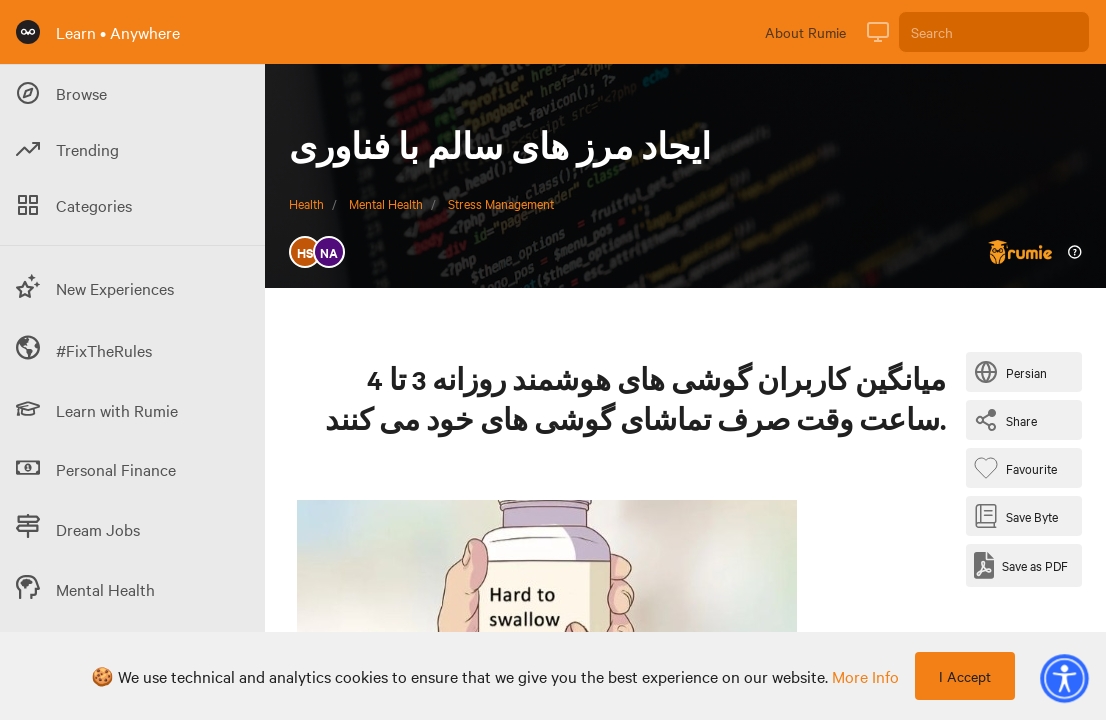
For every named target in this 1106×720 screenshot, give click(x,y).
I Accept (965, 676)
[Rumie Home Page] (28, 32)
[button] (1064, 678)
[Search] (994, 32)
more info (865, 676)
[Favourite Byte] (1019, 468)
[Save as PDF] (1021, 565)
